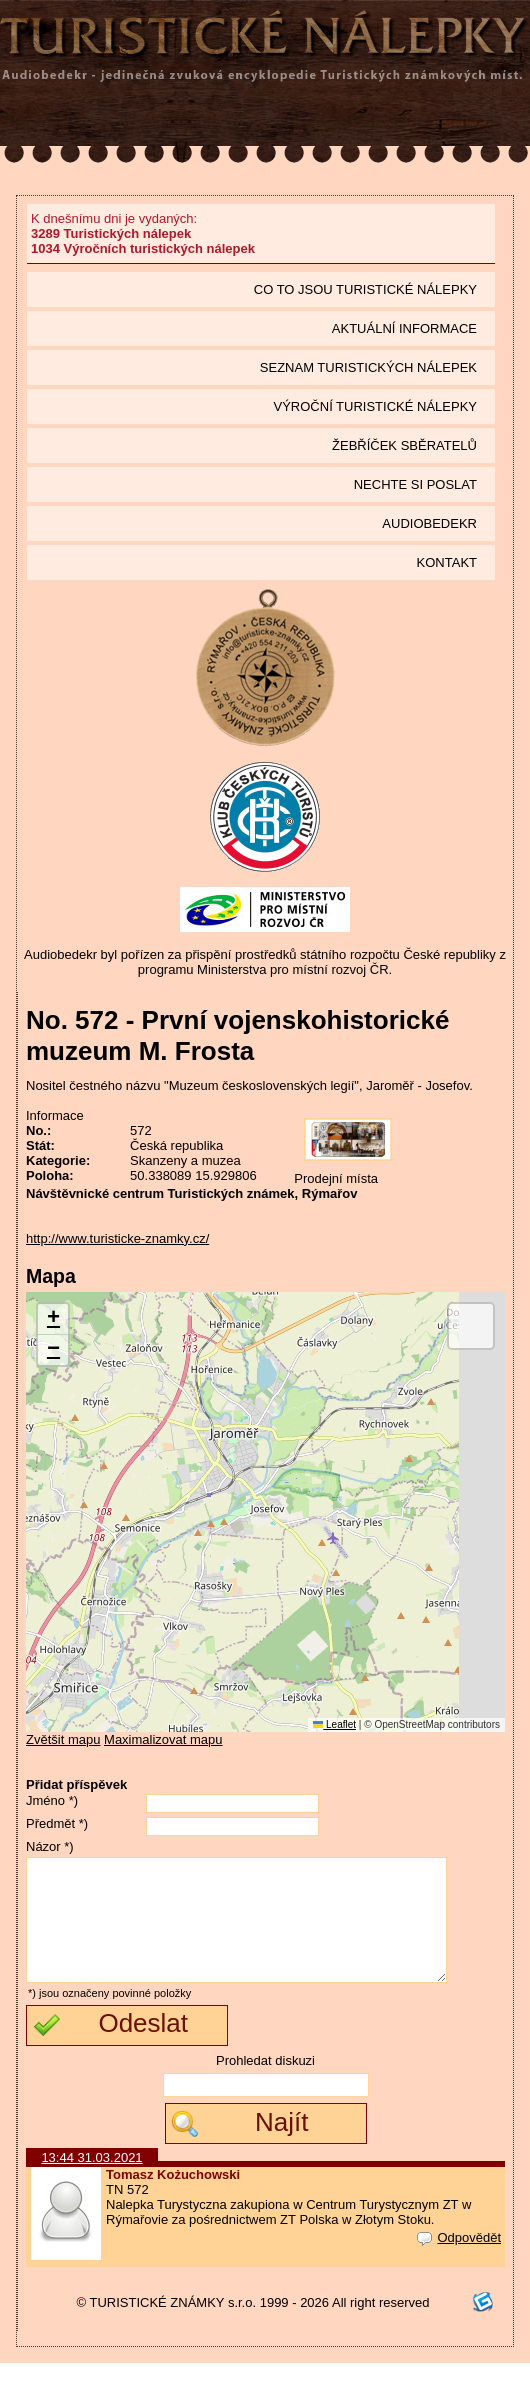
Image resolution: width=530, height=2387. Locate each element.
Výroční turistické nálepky (375, 406)
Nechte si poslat (415, 484)
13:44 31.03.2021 (91, 2181)
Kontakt (447, 562)
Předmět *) (57, 1823)
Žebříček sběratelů (404, 445)
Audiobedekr (429, 523)
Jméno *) (52, 1800)
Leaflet (334, 1724)
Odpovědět (459, 2261)
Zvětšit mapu (63, 1739)
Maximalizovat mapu (163, 1739)
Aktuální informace (404, 328)
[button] (53, 1319)
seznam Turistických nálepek (368, 367)
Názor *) (50, 1846)
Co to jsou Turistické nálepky (365, 289)
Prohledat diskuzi (265, 2084)
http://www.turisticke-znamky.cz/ (117, 1238)
